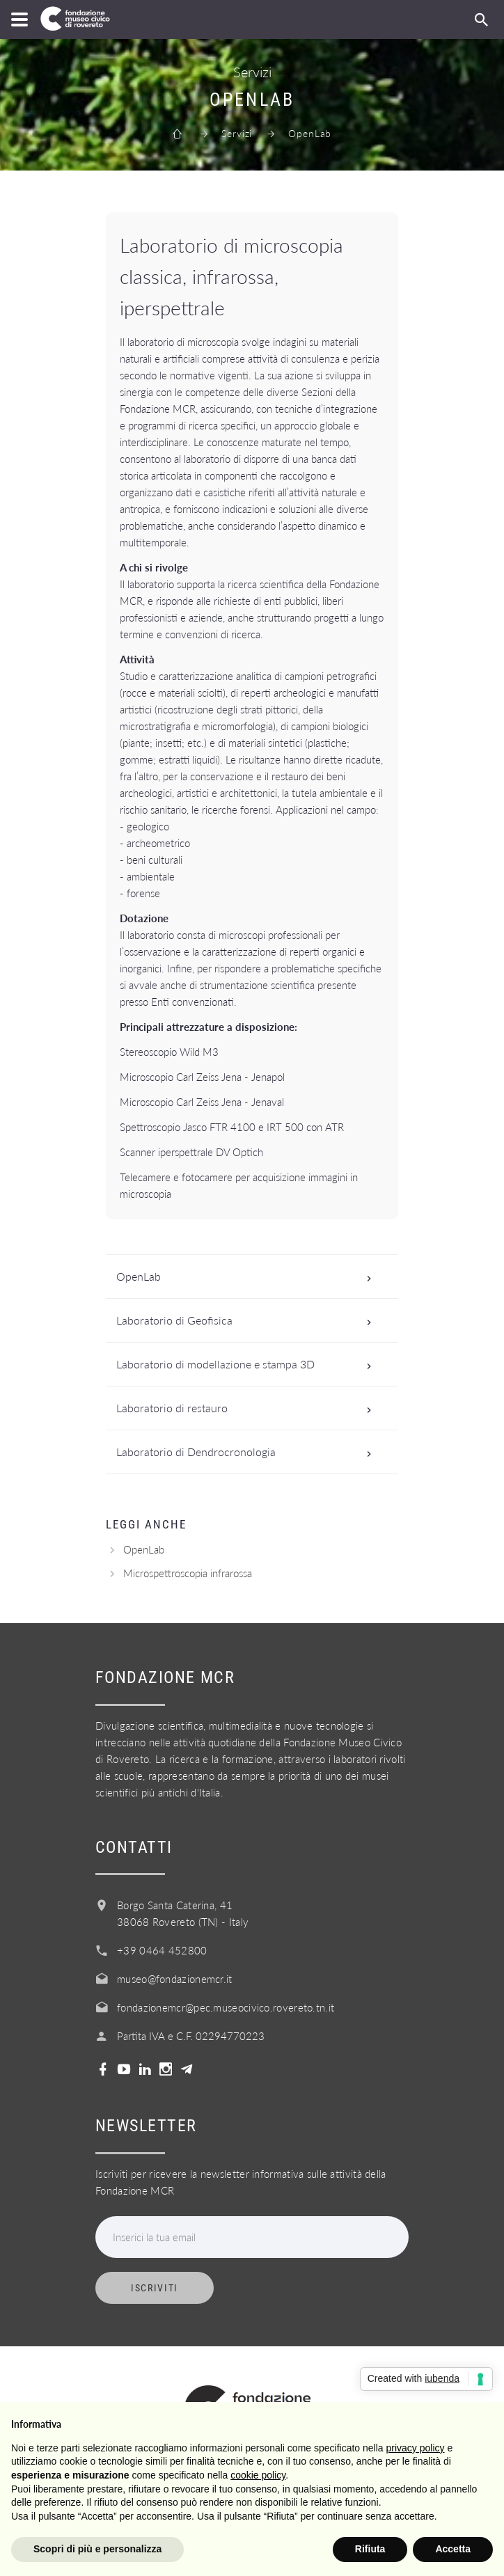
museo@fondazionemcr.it (175, 1979)
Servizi (236, 133)
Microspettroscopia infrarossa (187, 1573)
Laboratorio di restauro (248, 1408)
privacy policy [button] (415, 2447)
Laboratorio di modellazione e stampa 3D (248, 1364)
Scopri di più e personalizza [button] (97, 2548)
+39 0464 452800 (162, 1950)
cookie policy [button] (257, 2475)
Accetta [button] (453, 2548)
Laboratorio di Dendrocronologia (248, 1452)
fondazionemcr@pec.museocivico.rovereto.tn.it (225, 2007)
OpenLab (248, 1276)
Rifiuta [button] (370, 2548)
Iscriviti (154, 2287)
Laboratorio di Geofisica (248, 1320)
